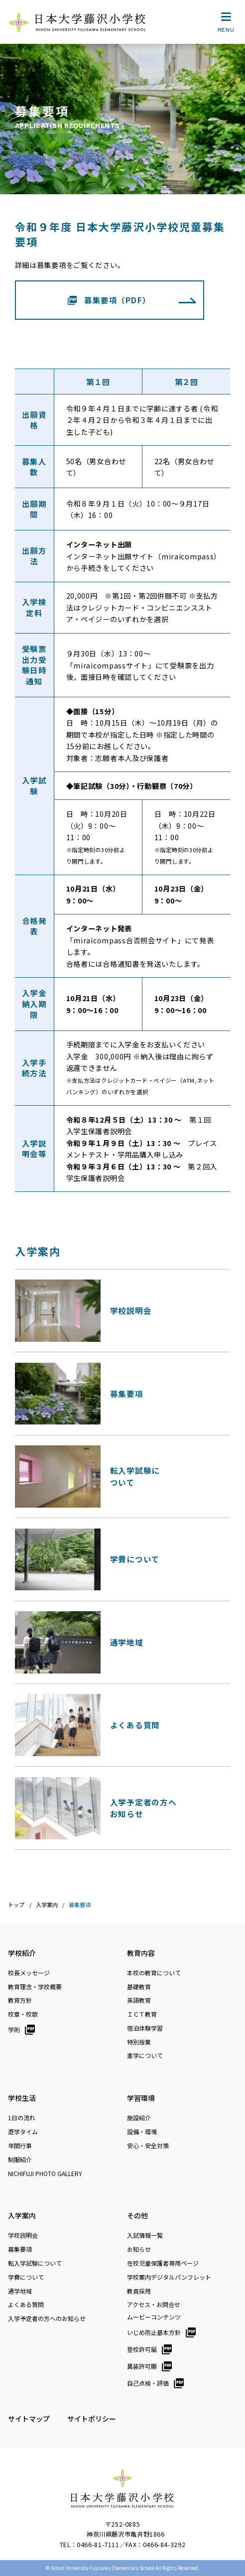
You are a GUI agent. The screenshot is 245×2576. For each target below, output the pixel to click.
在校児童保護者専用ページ (163, 2263)
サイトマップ (29, 2419)
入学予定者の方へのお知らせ (47, 2318)
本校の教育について (154, 1972)
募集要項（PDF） (117, 299)
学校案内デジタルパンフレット (169, 2277)
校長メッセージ (29, 1972)
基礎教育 (139, 1986)
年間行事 (20, 2145)
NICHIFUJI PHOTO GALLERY (45, 2173)
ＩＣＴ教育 (142, 2014)
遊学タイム (23, 2131)
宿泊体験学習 (145, 2028)
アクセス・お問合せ (153, 2304)
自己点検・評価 (148, 2383)
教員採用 (139, 2291)
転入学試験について (35, 2263)
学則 (14, 2029)
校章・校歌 (23, 2014)
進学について (145, 2055)
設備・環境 (142, 2131)
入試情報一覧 (145, 2235)
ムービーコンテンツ (154, 2317)
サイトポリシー (91, 2419)
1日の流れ (21, 2117)
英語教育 (139, 2000)
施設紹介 (139, 2117)
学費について (26, 2277)
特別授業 (139, 2042)
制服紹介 (20, 2159)
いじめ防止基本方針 (154, 2332)
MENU (226, 24)
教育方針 (20, 2000)
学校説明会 (23, 2235)
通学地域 (20, 2291)
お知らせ (139, 2249)
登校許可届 (142, 2349)
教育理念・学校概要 (35, 1986)
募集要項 (20, 2249)
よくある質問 (26, 2304)
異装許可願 (142, 2366)
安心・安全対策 (148, 2145)
